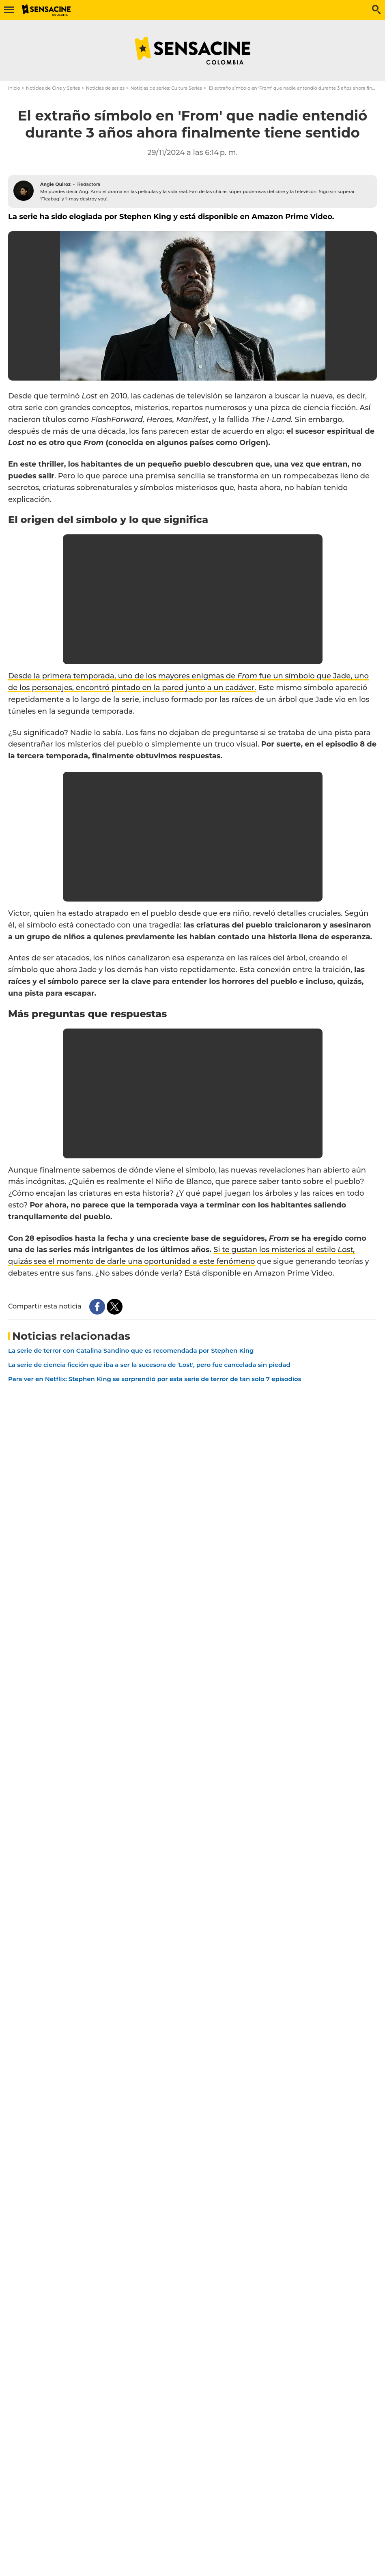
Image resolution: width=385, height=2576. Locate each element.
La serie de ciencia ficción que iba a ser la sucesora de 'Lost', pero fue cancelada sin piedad (149, 1365)
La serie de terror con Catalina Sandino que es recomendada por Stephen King (131, 1350)
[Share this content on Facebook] (97, 1307)
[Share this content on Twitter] (115, 1307)
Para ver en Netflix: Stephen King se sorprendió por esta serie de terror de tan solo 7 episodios (154, 1379)
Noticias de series (105, 88)
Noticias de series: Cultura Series (166, 88)
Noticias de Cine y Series (53, 88)
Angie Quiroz (55, 184)
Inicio (14, 88)
